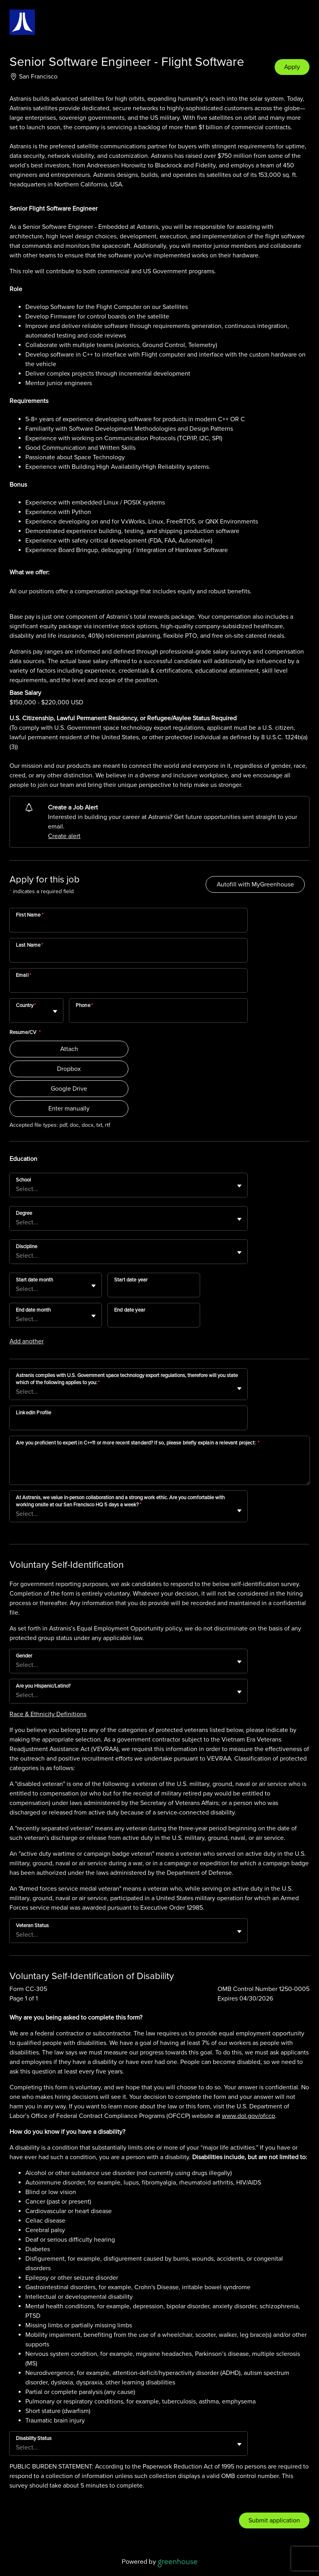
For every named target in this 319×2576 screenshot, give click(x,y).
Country (26, 1005)
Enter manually (69, 1108)
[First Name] (128, 925)
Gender (24, 1656)
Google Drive (69, 1089)
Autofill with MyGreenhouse (255, 884)
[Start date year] (154, 1290)
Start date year (130, 1280)
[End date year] (154, 1320)
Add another (27, 1341)
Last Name (29, 945)
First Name (29, 915)
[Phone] (158, 1015)
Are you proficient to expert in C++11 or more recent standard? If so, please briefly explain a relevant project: (137, 1443)
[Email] (128, 985)
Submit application (274, 2520)
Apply (292, 67)
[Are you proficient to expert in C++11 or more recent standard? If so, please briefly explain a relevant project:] (159, 1467)
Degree (24, 1213)
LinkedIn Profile (33, 1413)
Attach (69, 1049)
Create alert (64, 836)
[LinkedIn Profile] (128, 1423)
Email (23, 975)
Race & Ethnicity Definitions (48, 1714)
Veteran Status (32, 1925)
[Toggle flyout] (55, 1011)
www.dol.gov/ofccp (248, 2116)
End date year (129, 1310)
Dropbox (69, 1069)
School (23, 1180)
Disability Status (34, 2438)
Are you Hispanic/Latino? (43, 1686)
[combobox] (16, 1015)
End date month (33, 1310)
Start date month (34, 1280)
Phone (84, 1005)
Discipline (26, 1246)
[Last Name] (128, 955)
